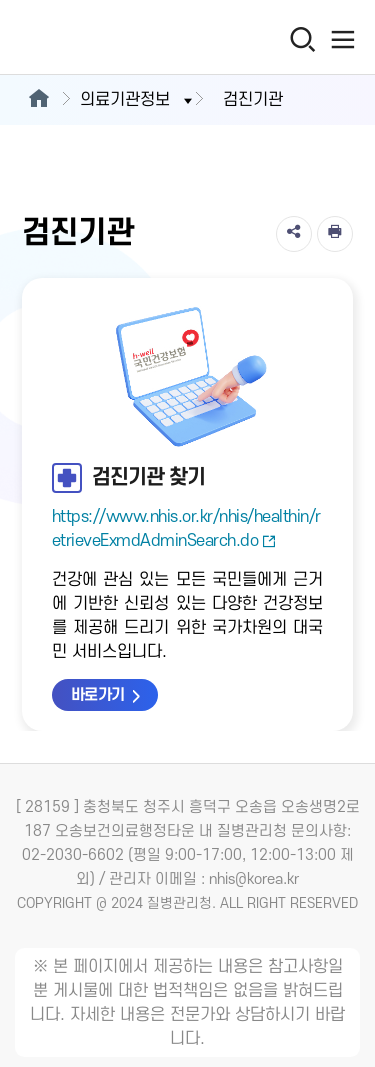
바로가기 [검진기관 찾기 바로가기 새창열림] (98, 695)
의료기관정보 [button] (138, 100)
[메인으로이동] (38, 100)
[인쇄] (335, 234)
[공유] (294, 234)
